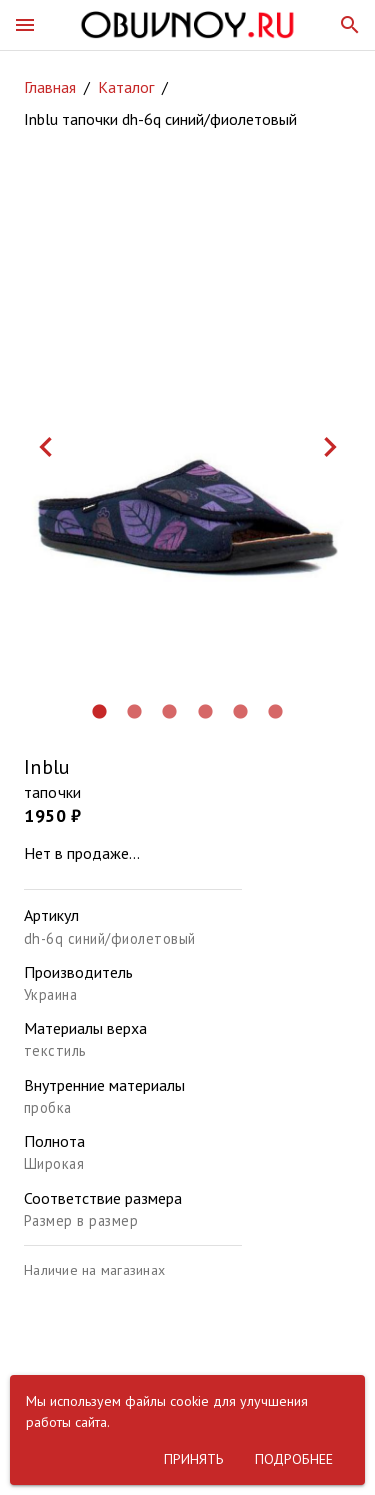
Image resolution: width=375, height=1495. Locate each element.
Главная (50, 87)
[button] (25, 25)
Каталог (126, 87)
